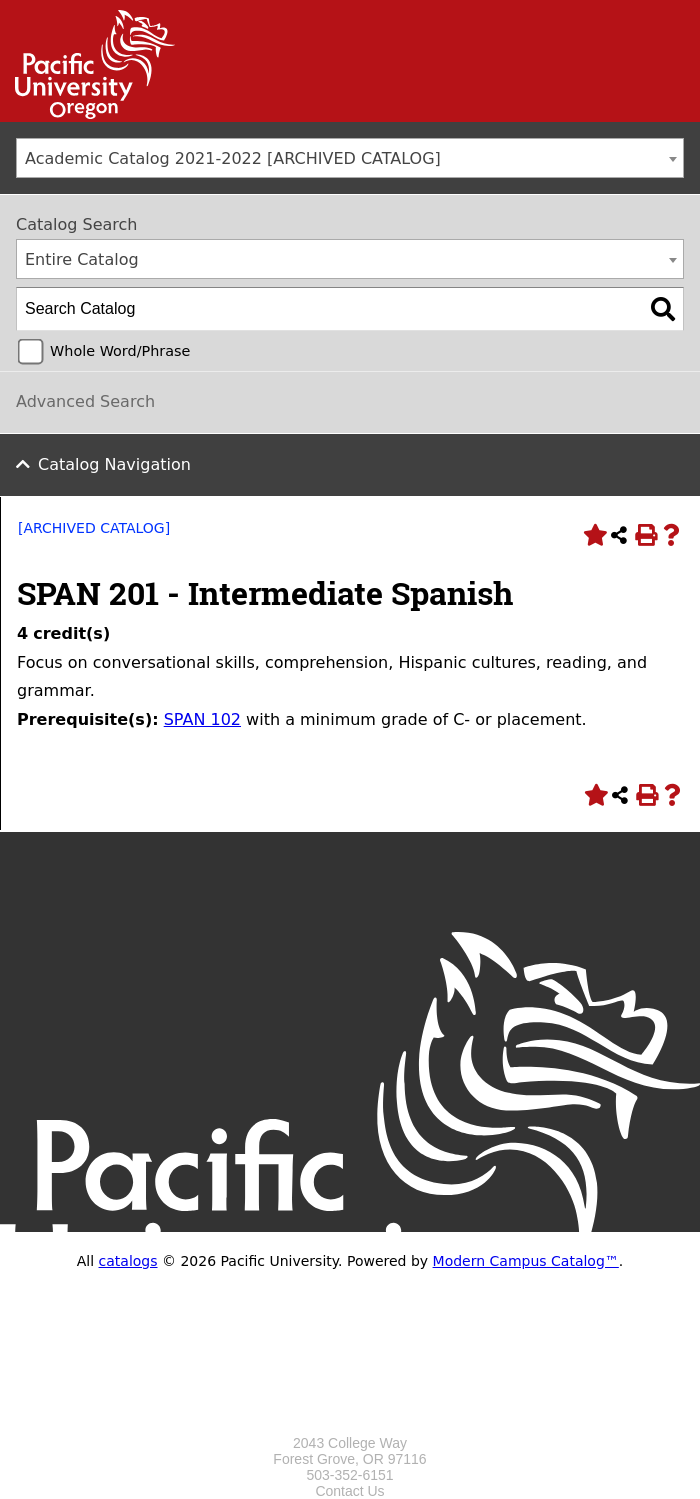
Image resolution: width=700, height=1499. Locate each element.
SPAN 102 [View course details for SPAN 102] (202, 719)
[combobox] (350, 158)
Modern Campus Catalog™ (526, 1261)
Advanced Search (85, 401)
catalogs (128, 1261)
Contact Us (349, 1491)
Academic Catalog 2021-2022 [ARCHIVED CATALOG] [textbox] (233, 158)
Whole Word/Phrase (120, 351)
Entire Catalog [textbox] (82, 259)
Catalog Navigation (114, 464)
